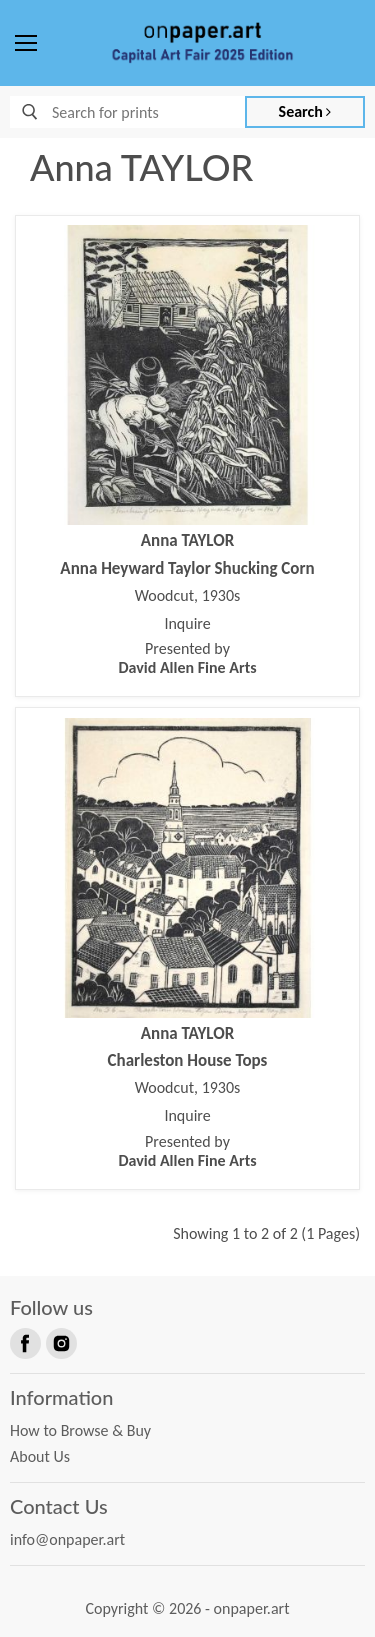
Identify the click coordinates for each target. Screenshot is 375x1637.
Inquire (187, 624)
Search (305, 111)
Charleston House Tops (188, 1060)
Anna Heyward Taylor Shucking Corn (187, 568)
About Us (40, 1456)
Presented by (187, 658)
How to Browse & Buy (80, 1430)
